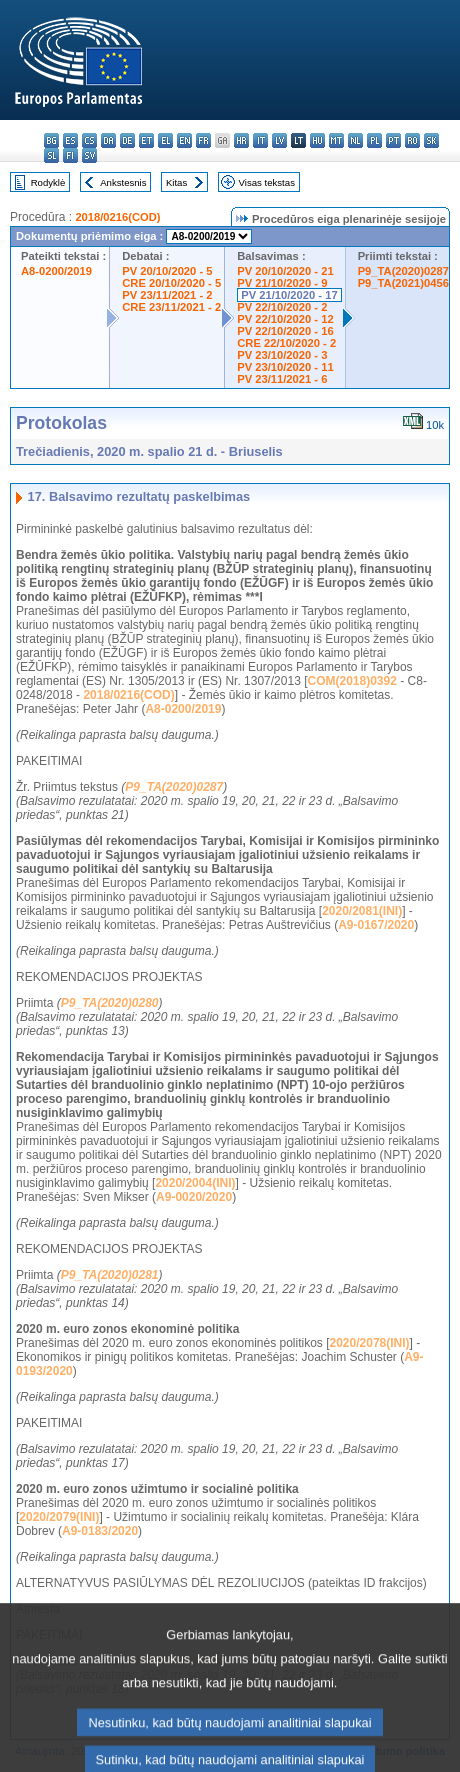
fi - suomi (70, 155)
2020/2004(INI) (195, 1183)
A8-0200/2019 (56, 271)
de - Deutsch (127, 140)
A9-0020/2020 (194, 1197)
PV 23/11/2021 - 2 (167, 295)
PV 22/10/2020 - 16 (285, 331)
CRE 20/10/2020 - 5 (171, 283)
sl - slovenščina (51, 155)
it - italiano (260, 140)
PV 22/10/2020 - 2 (282, 307)
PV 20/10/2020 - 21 (285, 271)
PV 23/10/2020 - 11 (285, 367)
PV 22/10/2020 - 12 (285, 319)
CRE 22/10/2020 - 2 (286, 343)
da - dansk (108, 140)
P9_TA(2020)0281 (110, 1275)
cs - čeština (89, 140)
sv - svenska (89, 155)
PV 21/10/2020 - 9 (282, 283)
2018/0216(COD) (117, 217)
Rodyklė (48, 182)
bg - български (51, 140)
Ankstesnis (123, 182)
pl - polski (374, 140)
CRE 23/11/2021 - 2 (171, 307)
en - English (184, 140)
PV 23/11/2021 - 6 (282, 379)
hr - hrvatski (241, 140)
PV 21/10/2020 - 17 (289, 295)
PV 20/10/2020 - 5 (167, 271)
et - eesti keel (146, 140)
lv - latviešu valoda (279, 140)
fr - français (203, 140)
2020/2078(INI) (370, 1343)
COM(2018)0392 (352, 681)
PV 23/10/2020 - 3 (282, 355)
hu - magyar (317, 140)
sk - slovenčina (431, 140)
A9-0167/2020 (376, 925)
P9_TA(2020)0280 (110, 1003)
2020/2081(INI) (362, 911)
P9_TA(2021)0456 (403, 283)
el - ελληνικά (165, 140)
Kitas (176, 182)
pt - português (393, 140)
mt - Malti (336, 140)
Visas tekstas (267, 182)
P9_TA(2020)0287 (403, 271)
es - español (70, 140)
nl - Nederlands (355, 140)
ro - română (412, 140)
